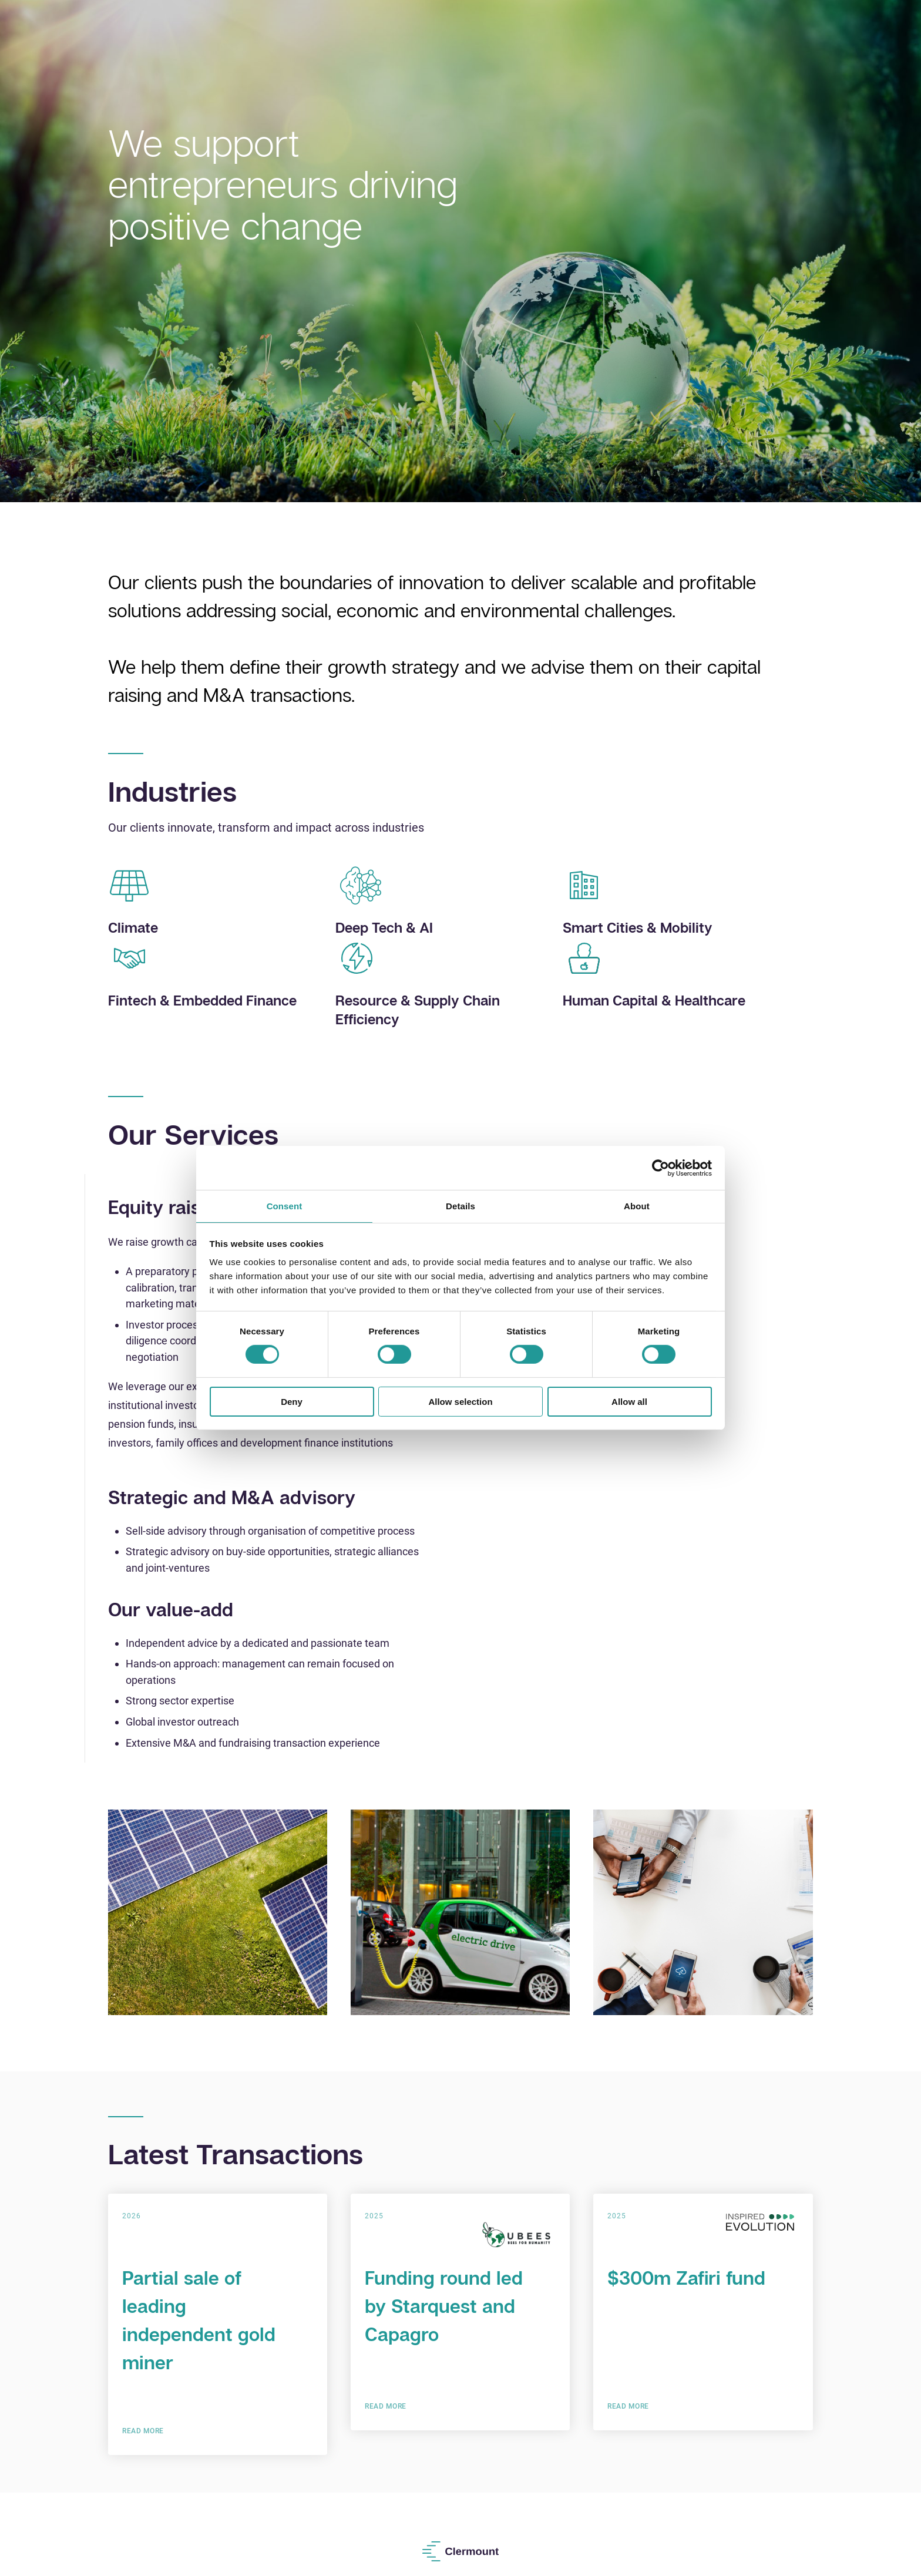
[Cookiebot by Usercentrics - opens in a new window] (660, 1167)
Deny (291, 1402)
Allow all (629, 1402)
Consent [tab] (284, 1206)
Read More (143, 2430)
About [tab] (637, 1206)
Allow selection (460, 1402)
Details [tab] (460, 1206)
